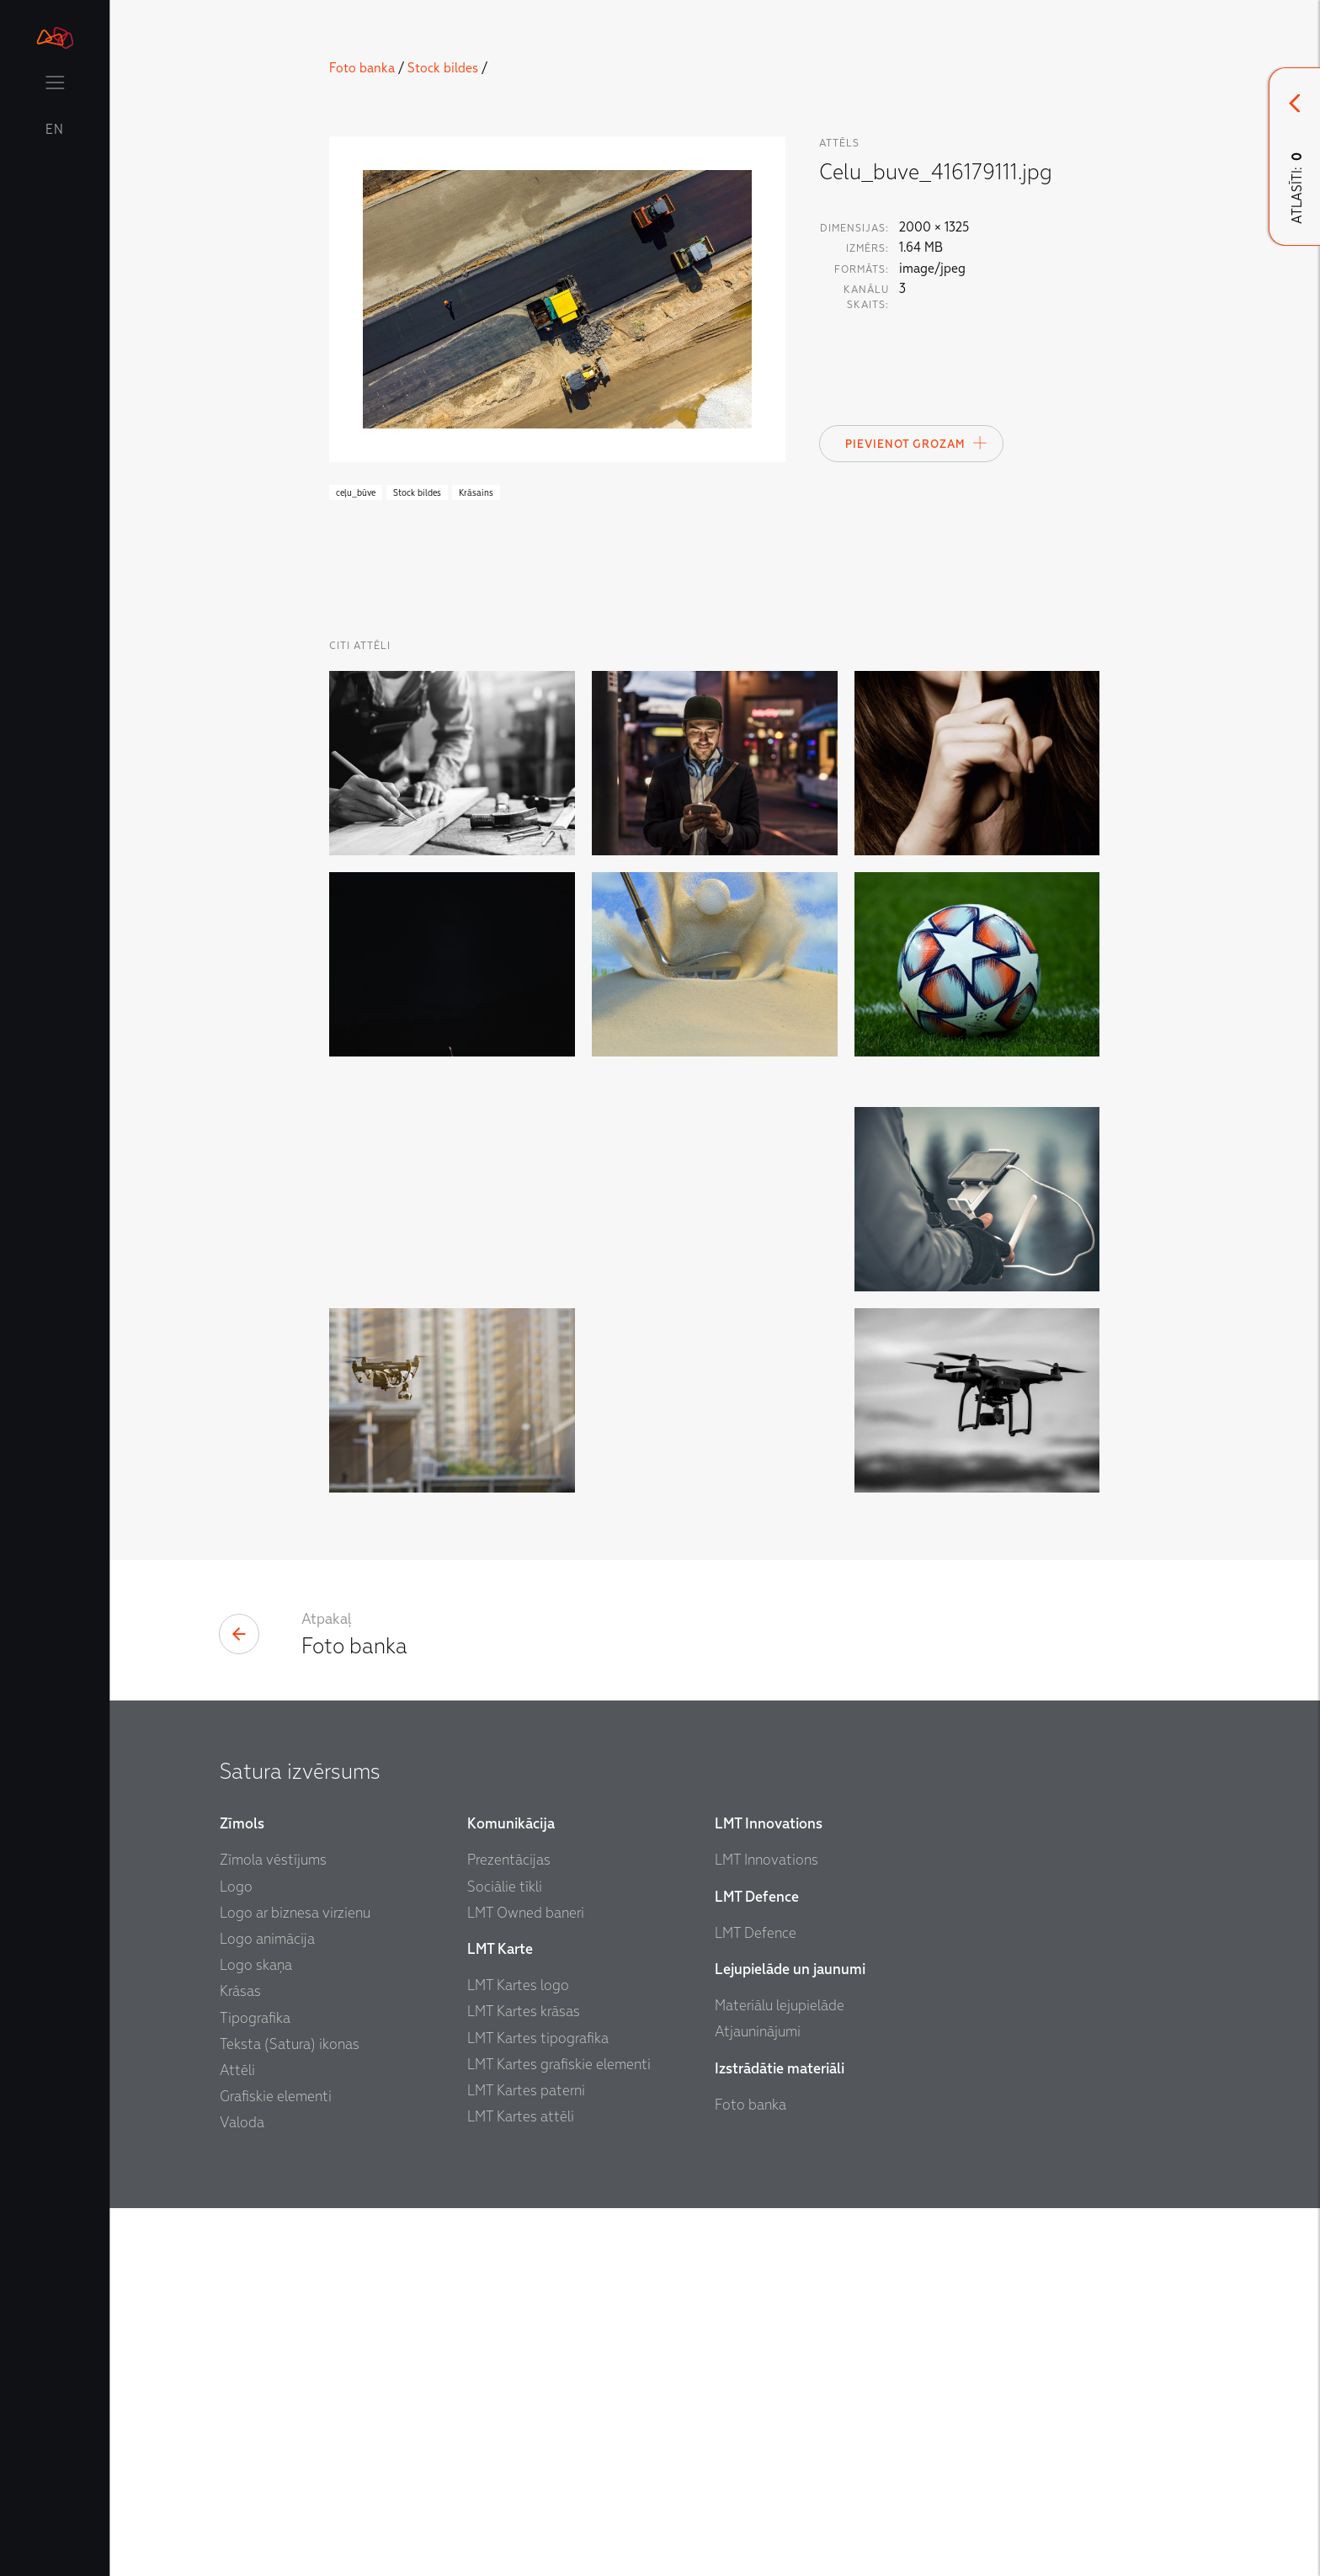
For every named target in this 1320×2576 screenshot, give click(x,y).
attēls (839, 143)
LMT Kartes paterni (526, 2459)
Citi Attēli (360, 645)
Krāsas (240, 2360)
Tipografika (255, 2386)
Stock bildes (442, 68)
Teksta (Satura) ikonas (289, 2413)
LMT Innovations (766, 2228)
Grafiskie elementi (276, 2465)
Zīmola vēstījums (273, 2228)
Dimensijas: (854, 228)
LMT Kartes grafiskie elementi (559, 2433)
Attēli (237, 2439)
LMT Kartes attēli (520, 2485)
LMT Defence (755, 2302)
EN (54, 129)
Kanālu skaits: (866, 297)
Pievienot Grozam (916, 442)
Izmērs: (867, 248)
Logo (236, 2255)
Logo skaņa (256, 2334)
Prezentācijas (509, 2228)
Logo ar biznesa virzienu (295, 2281)
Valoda (242, 2491)
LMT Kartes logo (518, 2354)
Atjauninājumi (758, 2400)
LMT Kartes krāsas (523, 2380)
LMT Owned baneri (525, 2281)
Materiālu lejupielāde (779, 2374)
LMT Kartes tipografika (538, 2406)
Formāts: (861, 269)
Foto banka (362, 68)
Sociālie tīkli (504, 2255)
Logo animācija (267, 2308)
